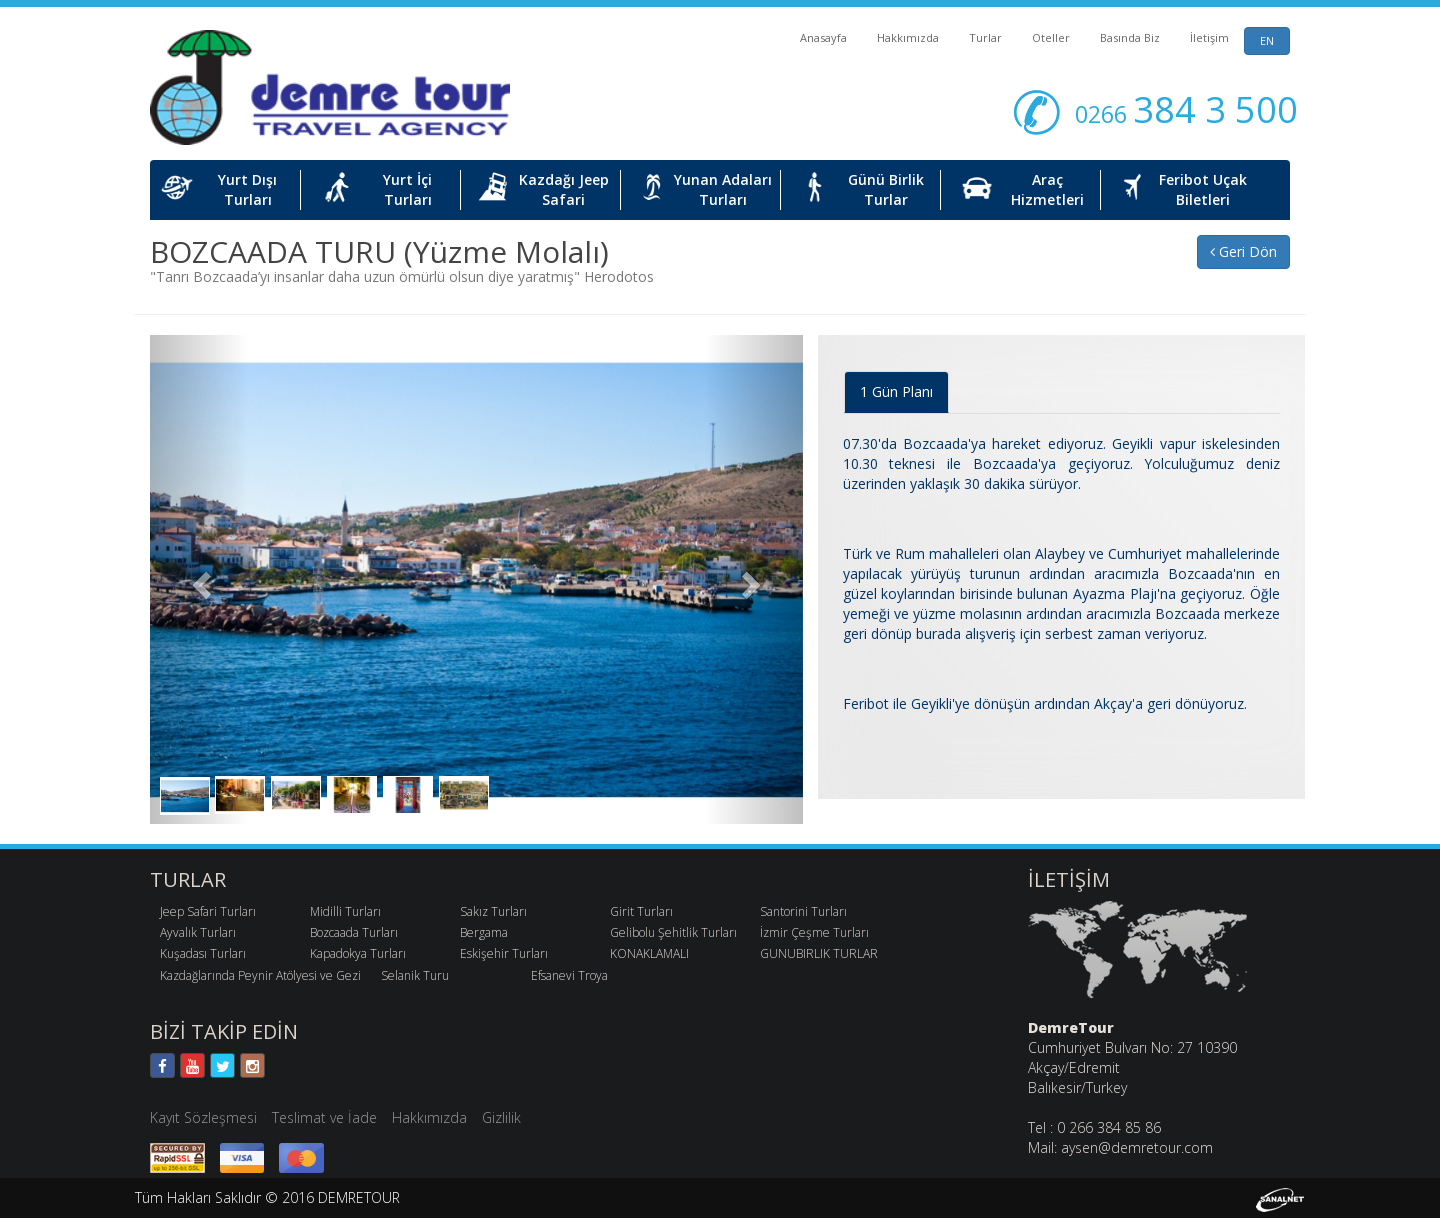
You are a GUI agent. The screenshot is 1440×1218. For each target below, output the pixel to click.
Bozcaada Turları (354, 932)
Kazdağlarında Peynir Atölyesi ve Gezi (260, 975)
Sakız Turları (493, 911)
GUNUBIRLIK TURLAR (819, 953)
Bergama (484, 932)
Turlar (985, 37)
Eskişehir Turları (504, 953)
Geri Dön (1243, 251)
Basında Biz (1130, 37)
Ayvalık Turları (198, 932)
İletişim (1209, 37)
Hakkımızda (908, 37)
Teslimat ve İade (324, 1117)
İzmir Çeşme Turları (814, 932)
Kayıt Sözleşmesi (203, 1117)
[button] (199, 579)
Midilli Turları (345, 911)
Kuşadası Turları (203, 953)
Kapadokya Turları (358, 953)
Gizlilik (501, 1117)
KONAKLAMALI (649, 953)
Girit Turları (641, 911)
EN (1267, 40)
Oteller (1051, 37)
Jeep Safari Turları (208, 911)
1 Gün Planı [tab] (896, 391)
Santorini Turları (803, 911)
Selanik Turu (415, 975)
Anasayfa (823, 37)
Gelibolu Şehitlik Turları (673, 932)
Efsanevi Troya (569, 975)
